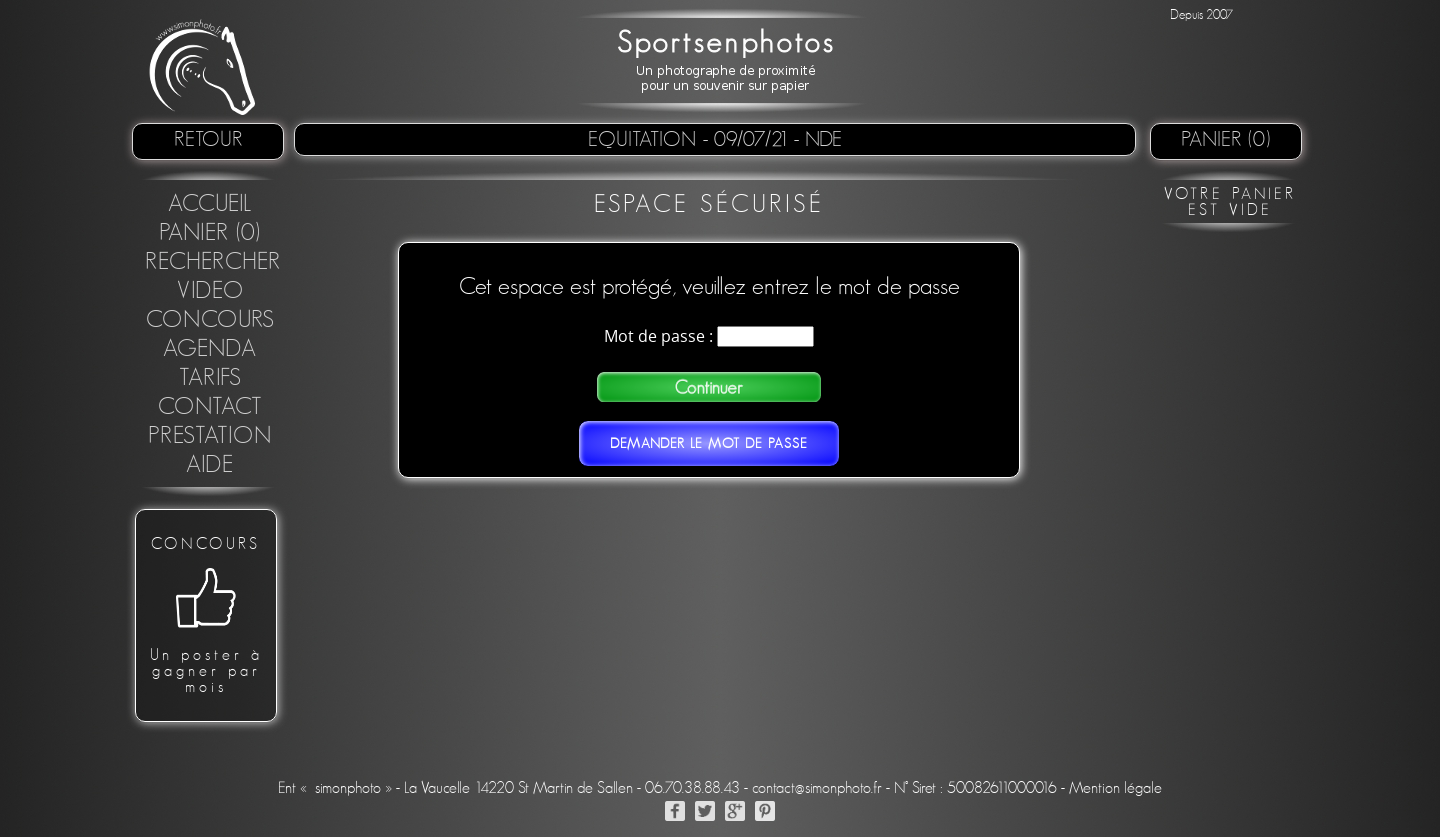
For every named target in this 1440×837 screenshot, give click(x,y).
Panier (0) (1226, 139)
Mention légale (1115, 788)
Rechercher (213, 262)
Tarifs (210, 378)
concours (210, 320)
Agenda (210, 349)
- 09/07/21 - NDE (772, 139)
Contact (210, 407)
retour (208, 139)
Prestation (210, 436)
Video (210, 291)
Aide (210, 465)
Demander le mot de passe (709, 443)
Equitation (645, 139)
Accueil (210, 204)
